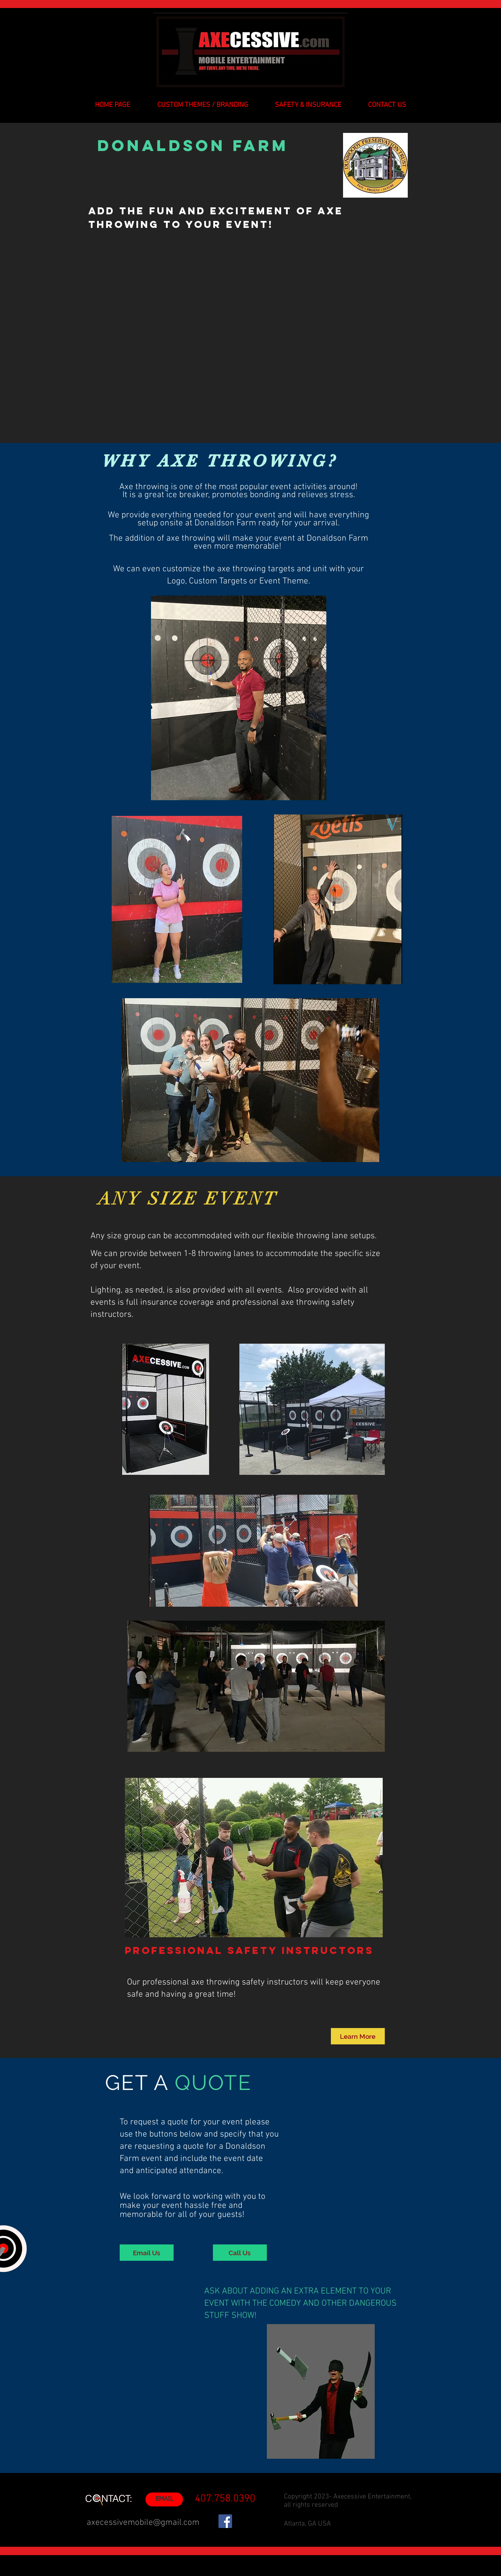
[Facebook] (225, 2521)
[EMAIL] (164, 2499)
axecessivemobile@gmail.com (143, 2523)
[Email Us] (147, 2252)
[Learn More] (358, 2036)
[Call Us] (240, 2252)
